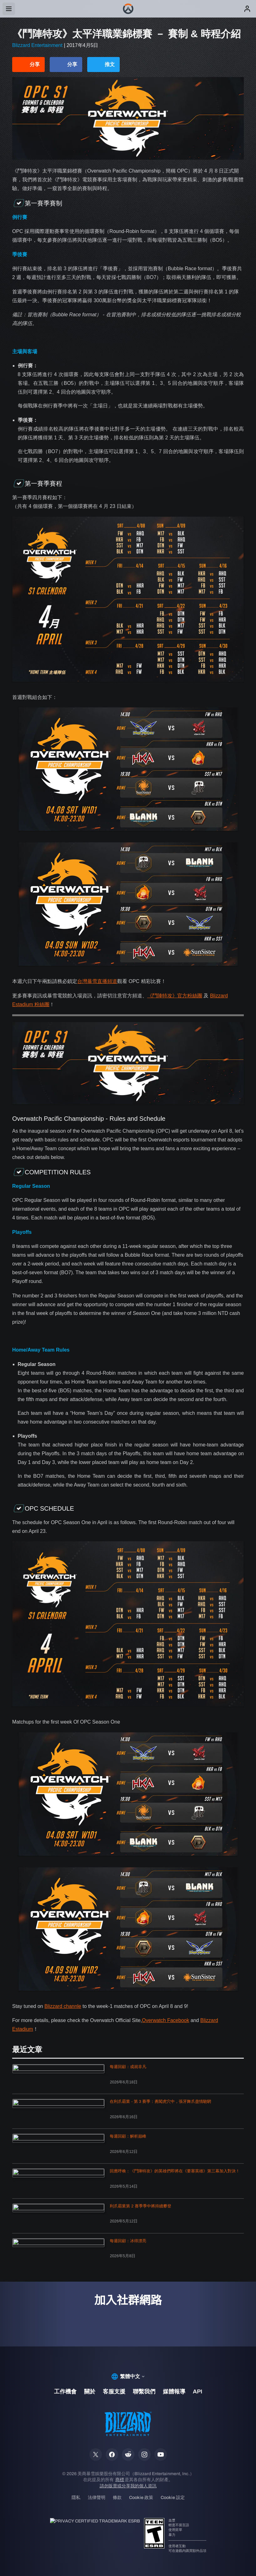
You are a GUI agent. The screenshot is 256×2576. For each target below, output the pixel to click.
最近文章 (27, 2049)
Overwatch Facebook (165, 2020)
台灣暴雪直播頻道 (97, 981)
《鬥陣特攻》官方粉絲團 (174, 995)
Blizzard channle (62, 2006)
